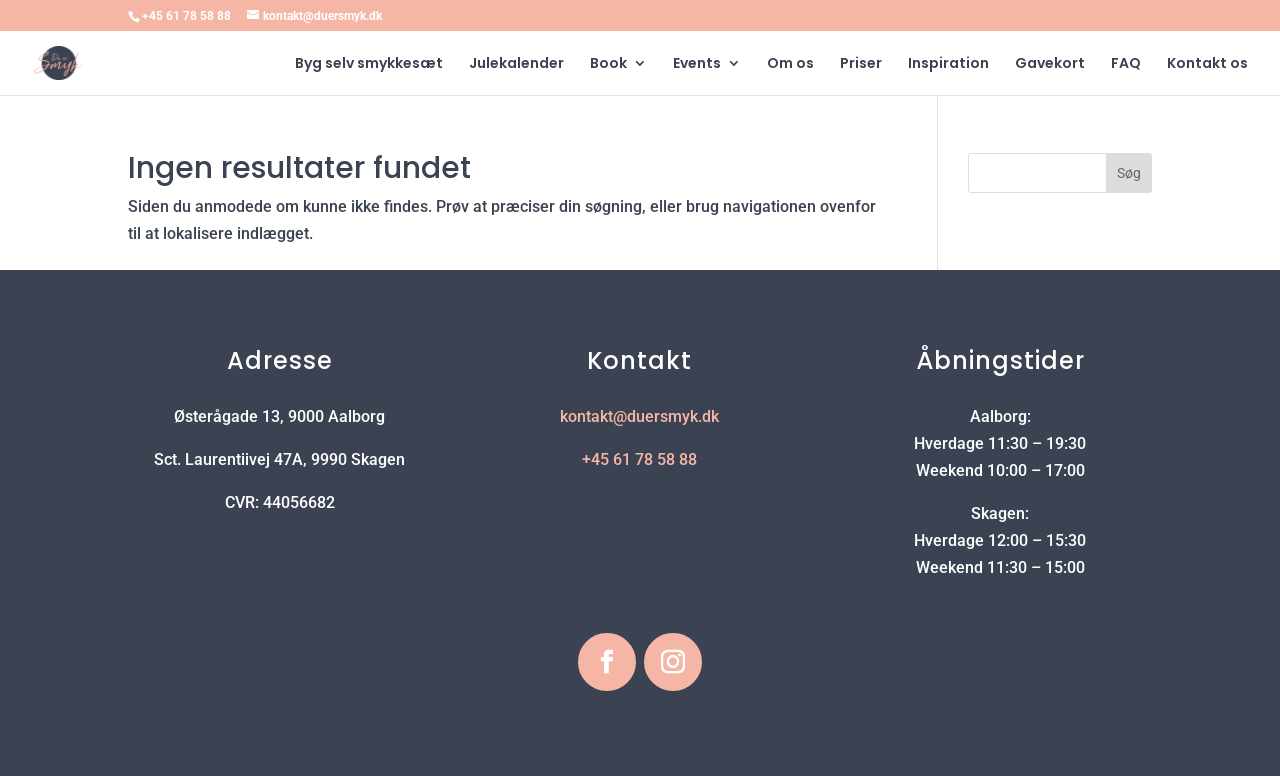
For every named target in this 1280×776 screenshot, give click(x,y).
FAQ (1126, 64)
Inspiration (948, 64)
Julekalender (516, 64)
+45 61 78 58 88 (186, 16)
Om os (790, 64)
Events (697, 64)
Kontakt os (1207, 64)
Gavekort (1050, 64)
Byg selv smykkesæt (369, 64)
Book (608, 64)
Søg (1129, 173)
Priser (861, 64)
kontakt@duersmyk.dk (639, 416)
